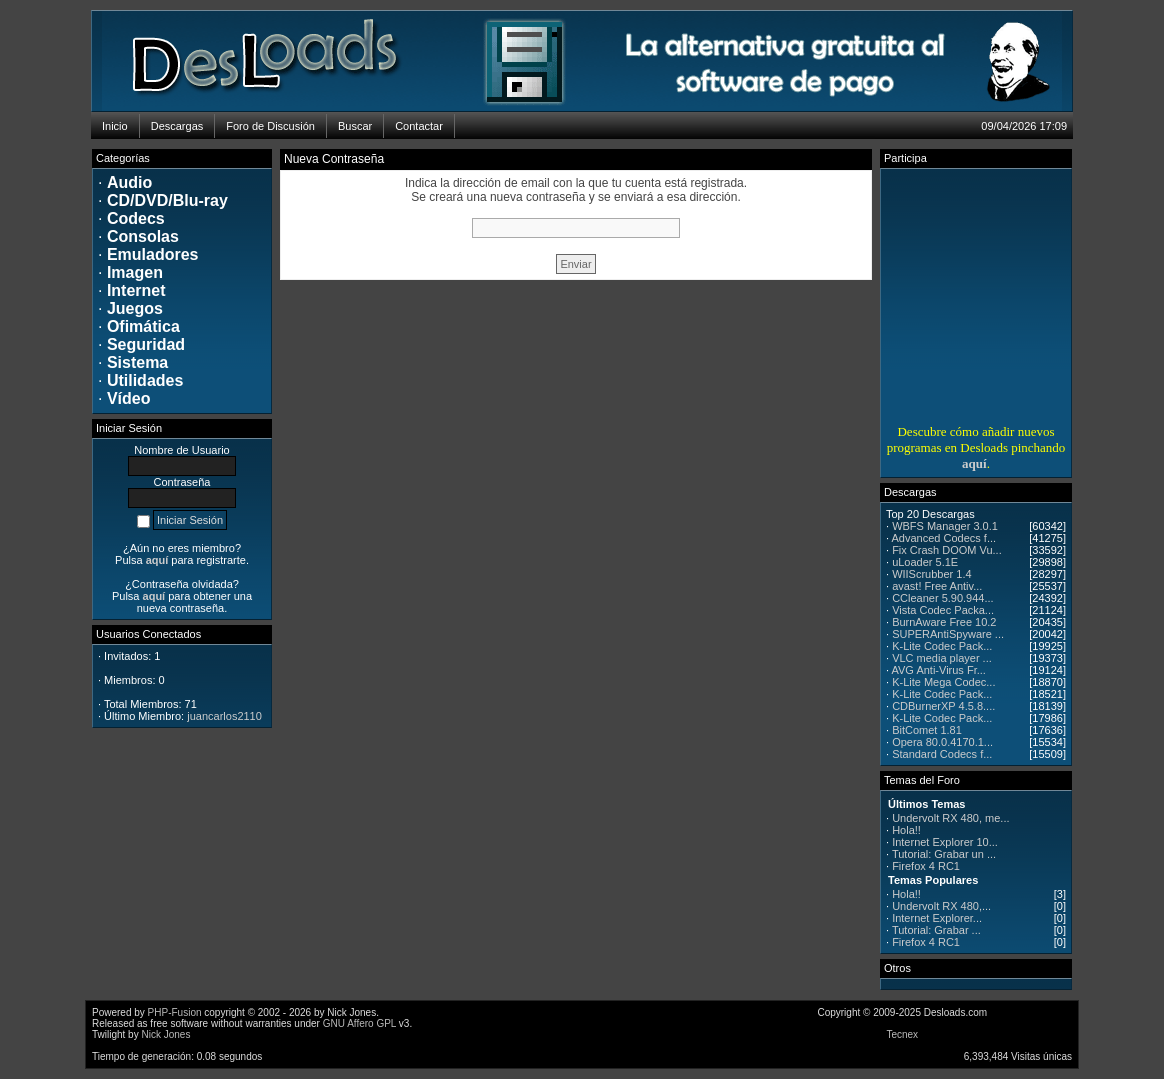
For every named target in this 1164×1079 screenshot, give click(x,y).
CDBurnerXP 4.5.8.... (943, 706)
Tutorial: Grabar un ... (944, 854)
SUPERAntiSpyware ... (948, 634)
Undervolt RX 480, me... (950, 818)
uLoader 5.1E (925, 562)
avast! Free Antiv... (937, 586)
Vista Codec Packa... (943, 610)
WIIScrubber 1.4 (931, 574)
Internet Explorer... (937, 918)
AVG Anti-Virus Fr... (939, 670)
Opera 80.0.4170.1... (942, 742)
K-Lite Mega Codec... (943, 682)
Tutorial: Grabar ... (936, 930)
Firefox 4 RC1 (926, 866)
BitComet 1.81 (927, 730)
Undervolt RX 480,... (941, 906)
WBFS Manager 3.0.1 (945, 526)
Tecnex (902, 1034)
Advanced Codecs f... (944, 538)
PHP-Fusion (175, 1012)
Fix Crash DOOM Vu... (947, 550)
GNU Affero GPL (359, 1023)
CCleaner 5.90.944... (943, 598)
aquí (974, 463)
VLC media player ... (942, 658)
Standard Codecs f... (942, 754)
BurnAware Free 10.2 (944, 622)
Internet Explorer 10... (945, 842)
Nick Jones (165, 1034)
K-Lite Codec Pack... (942, 646)
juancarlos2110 (224, 716)
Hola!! (906, 830)
